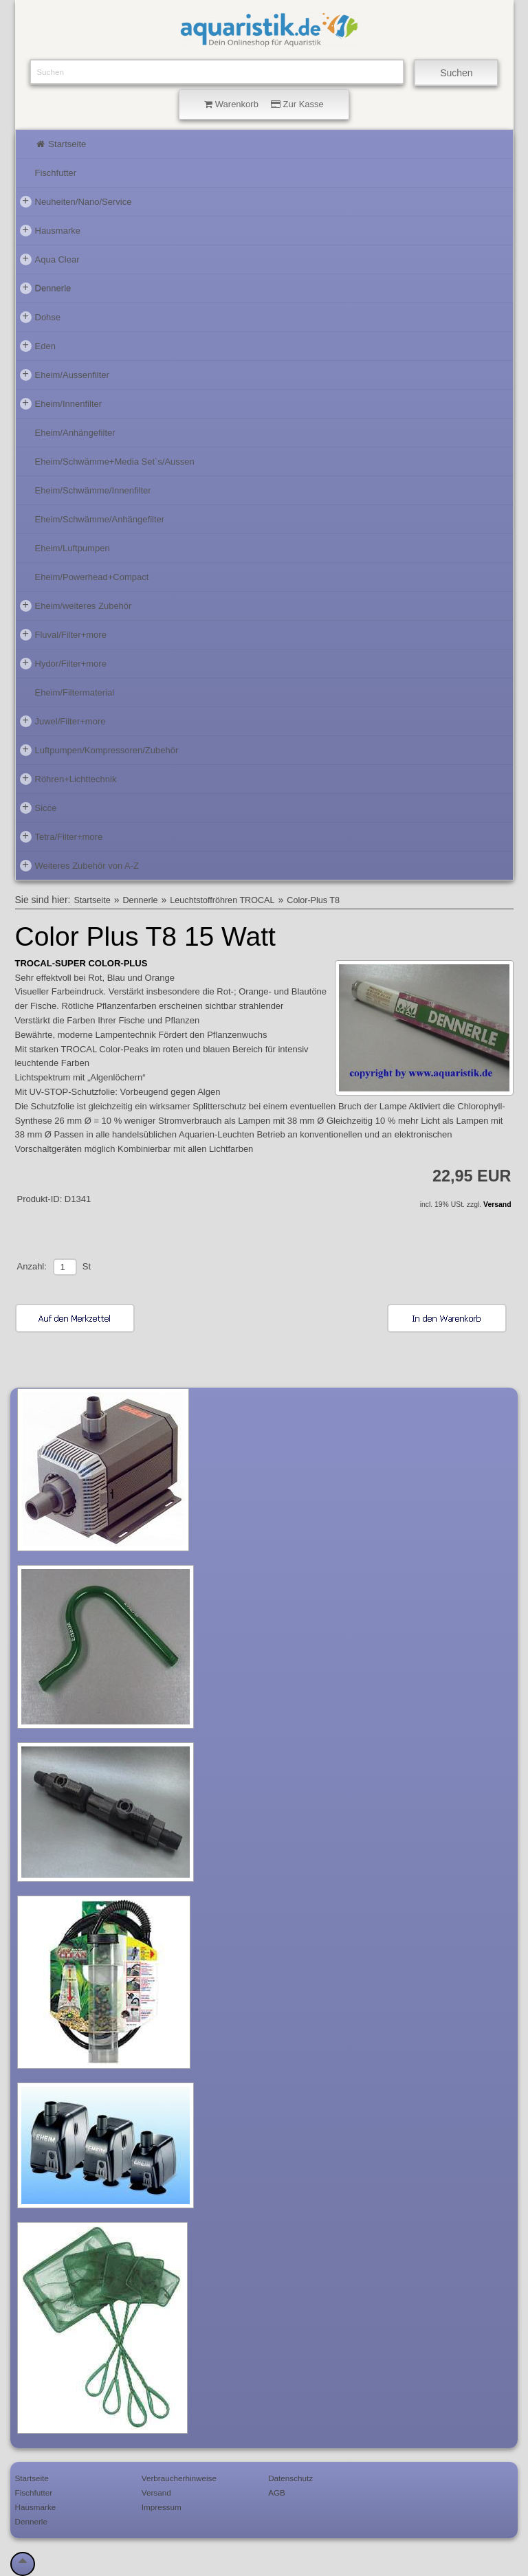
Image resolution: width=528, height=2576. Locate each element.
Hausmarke (50, 230)
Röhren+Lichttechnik (68, 778)
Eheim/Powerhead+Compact (92, 577)
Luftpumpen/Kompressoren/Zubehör (99, 749)
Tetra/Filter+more (61, 836)
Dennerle (46, 288)
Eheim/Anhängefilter (75, 433)
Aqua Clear (50, 259)
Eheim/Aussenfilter (64, 374)
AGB (276, 2492)
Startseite (61, 144)
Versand (497, 1204)
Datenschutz (290, 2478)
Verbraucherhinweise (179, 2478)
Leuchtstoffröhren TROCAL (222, 900)
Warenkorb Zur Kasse (264, 104)
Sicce (38, 807)
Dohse (40, 316)
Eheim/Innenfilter (61, 403)
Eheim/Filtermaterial (75, 692)
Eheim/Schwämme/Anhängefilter (100, 519)
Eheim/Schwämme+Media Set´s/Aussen (115, 461)
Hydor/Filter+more (63, 663)
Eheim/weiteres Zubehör (76, 605)
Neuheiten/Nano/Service (76, 201)
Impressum (162, 2506)
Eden (38, 345)
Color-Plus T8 (313, 900)
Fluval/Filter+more (63, 634)
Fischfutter (56, 173)
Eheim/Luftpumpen (72, 548)
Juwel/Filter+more (63, 721)
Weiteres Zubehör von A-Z (80, 865)
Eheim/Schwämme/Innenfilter (93, 490)
